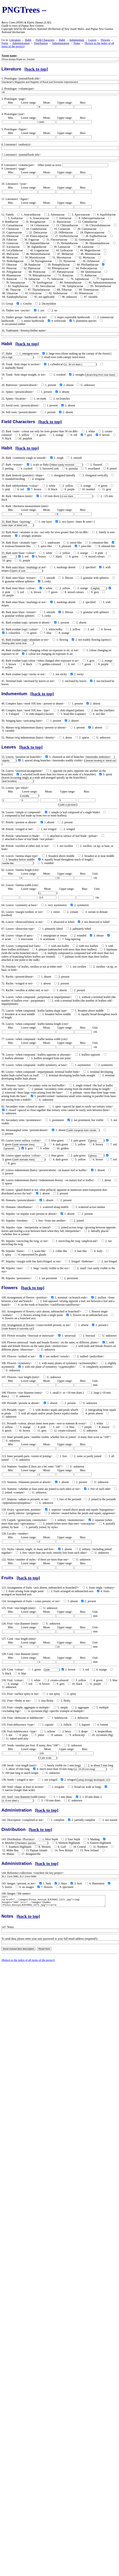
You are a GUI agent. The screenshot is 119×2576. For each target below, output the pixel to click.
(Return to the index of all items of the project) (28, 1962)
